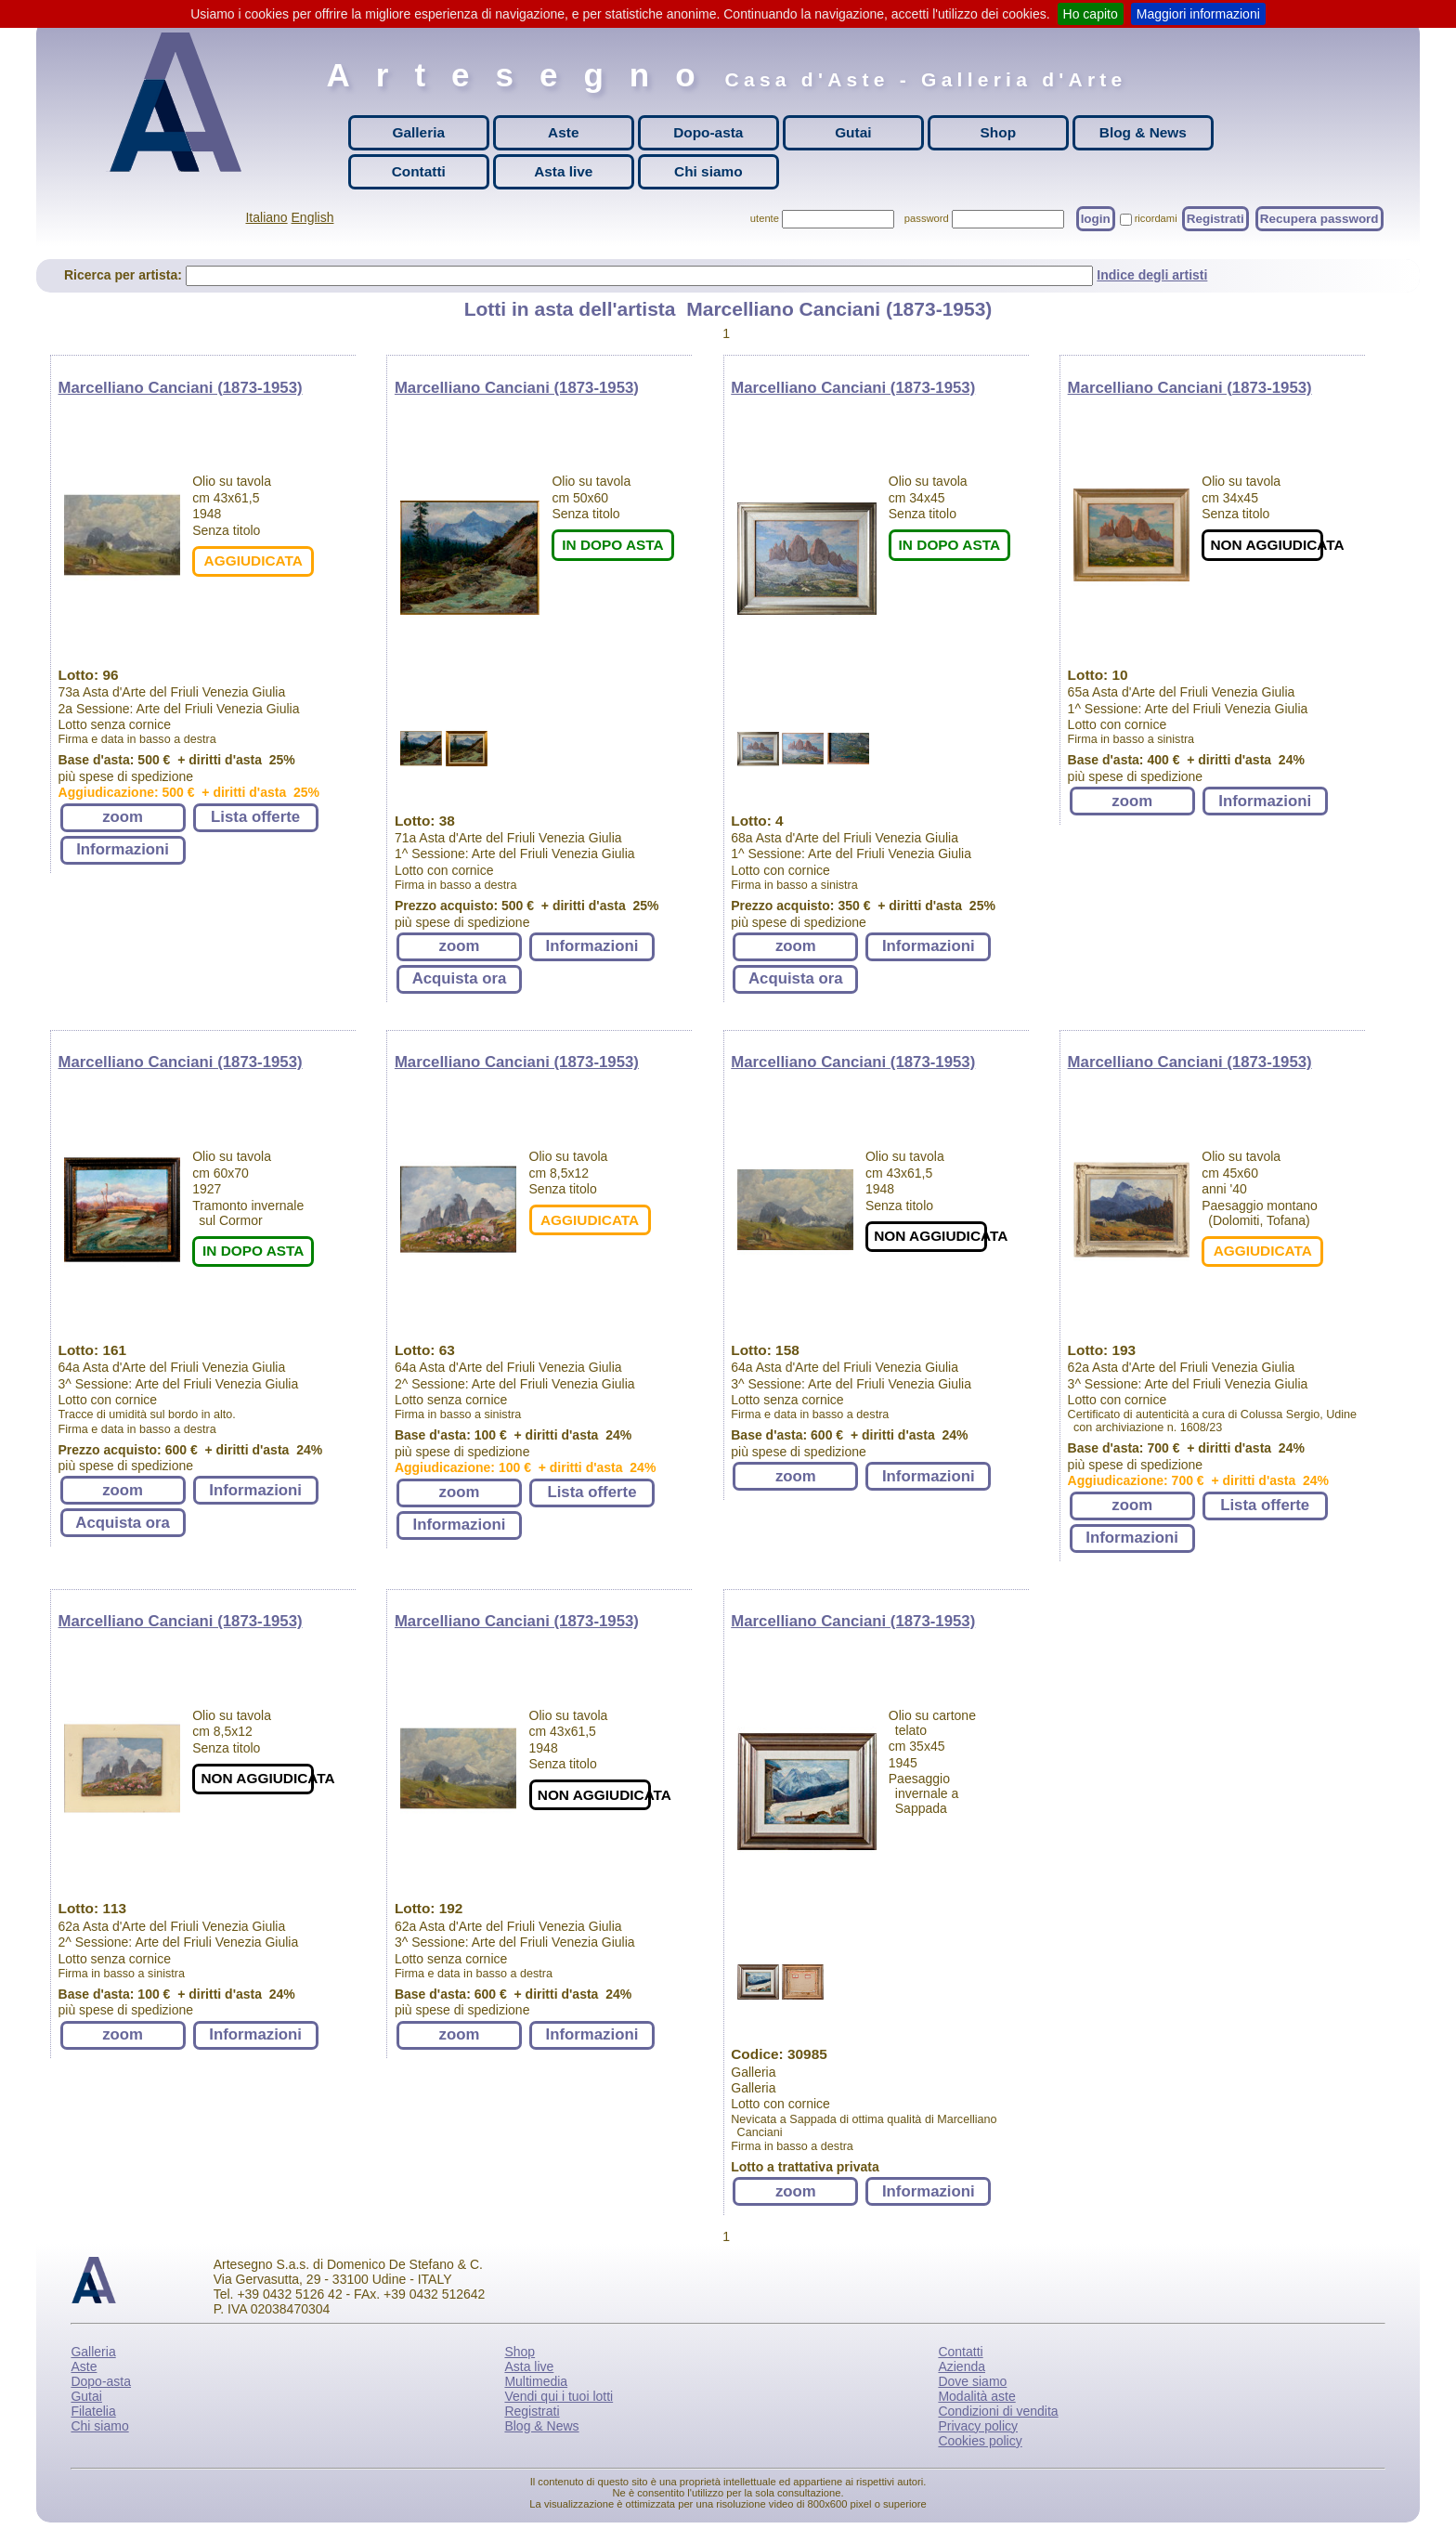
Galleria (419, 132)
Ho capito (1090, 14)
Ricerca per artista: (125, 274)
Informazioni (122, 849)
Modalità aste (976, 2396)
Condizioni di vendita (998, 2411)
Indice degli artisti (1152, 274)
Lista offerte (255, 817)
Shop (998, 132)
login (1096, 219)
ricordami (1156, 218)
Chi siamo (708, 171)
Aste (563, 132)
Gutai (853, 132)
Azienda (961, 2366)
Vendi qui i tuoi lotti (558, 2396)
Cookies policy (979, 2440)
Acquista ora (459, 978)
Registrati (1215, 219)
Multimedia (535, 2381)
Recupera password (1319, 219)
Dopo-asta (708, 132)
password (926, 218)
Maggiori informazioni (1198, 14)
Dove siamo (972, 2381)
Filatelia (93, 2411)
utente (764, 218)
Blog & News (1143, 132)
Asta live (563, 171)
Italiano (266, 217)
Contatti (419, 171)
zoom (122, 817)
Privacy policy (978, 2425)
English (313, 217)
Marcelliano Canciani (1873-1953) (180, 388)
